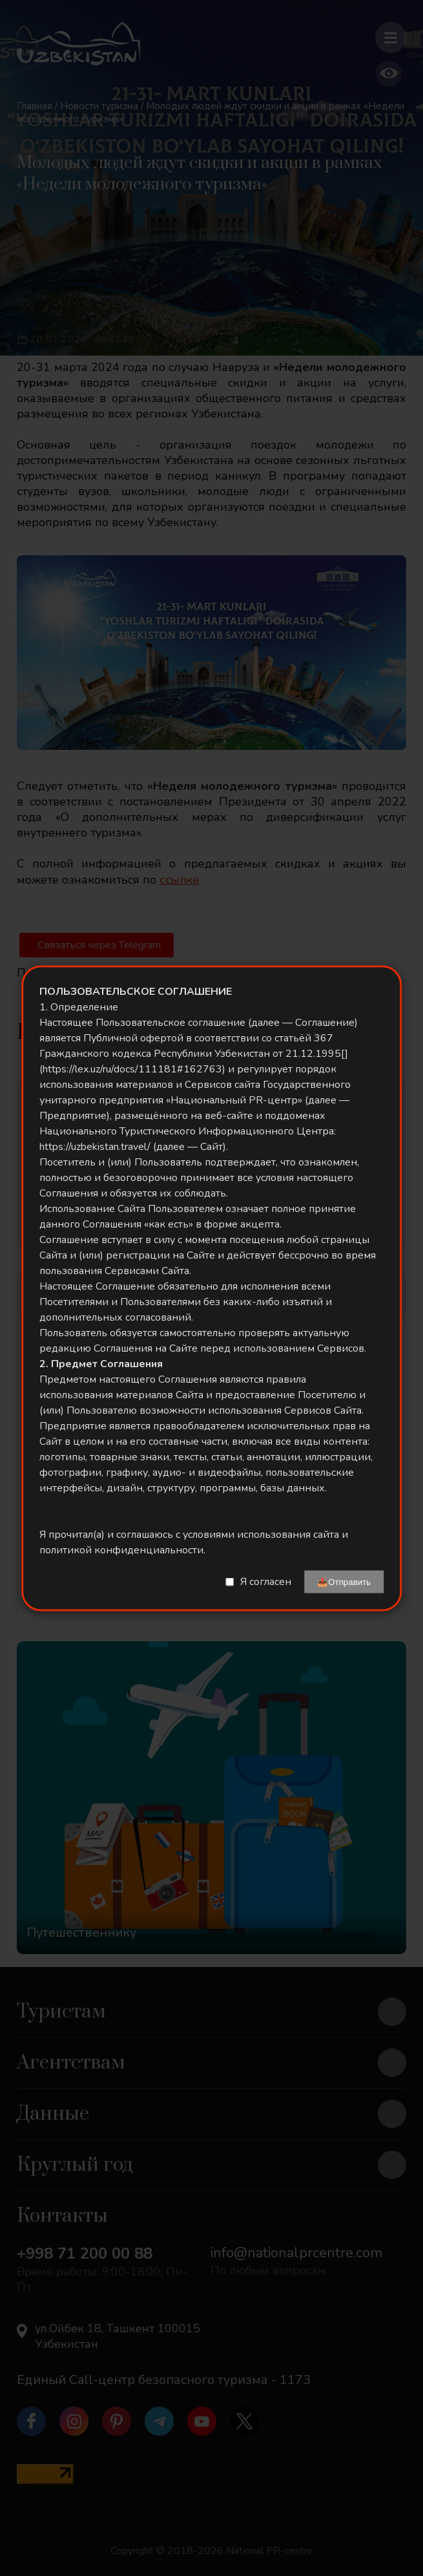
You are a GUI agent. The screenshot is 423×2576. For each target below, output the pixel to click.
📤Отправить (344, 1581)
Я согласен (265, 1582)
